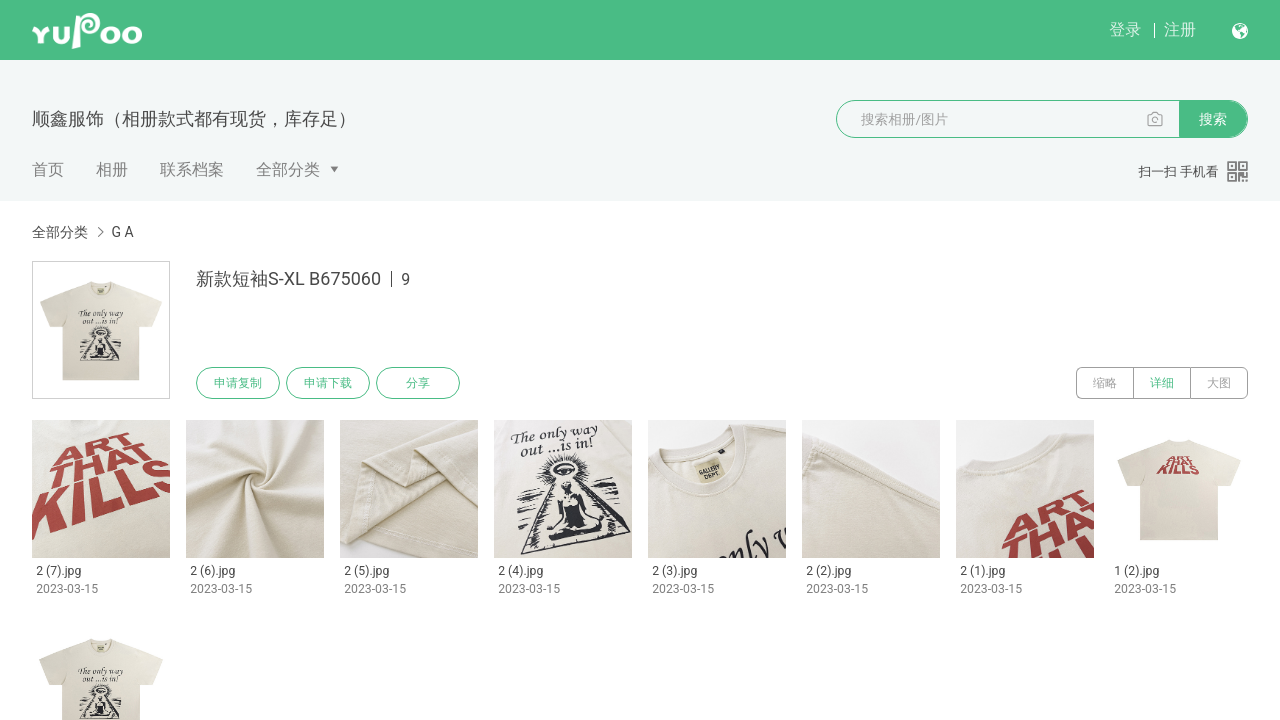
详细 (1162, 383)
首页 (48, 169)
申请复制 (238, 383)
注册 (1180, 29)
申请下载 (328, 383)
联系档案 (192, 169)
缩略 (1105, 383)
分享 (418, 383)
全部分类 (288, 169)
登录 (1125, 29)
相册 (112, 169)
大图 (1219, 383)
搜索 (1213, 119)
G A (122, 232)
